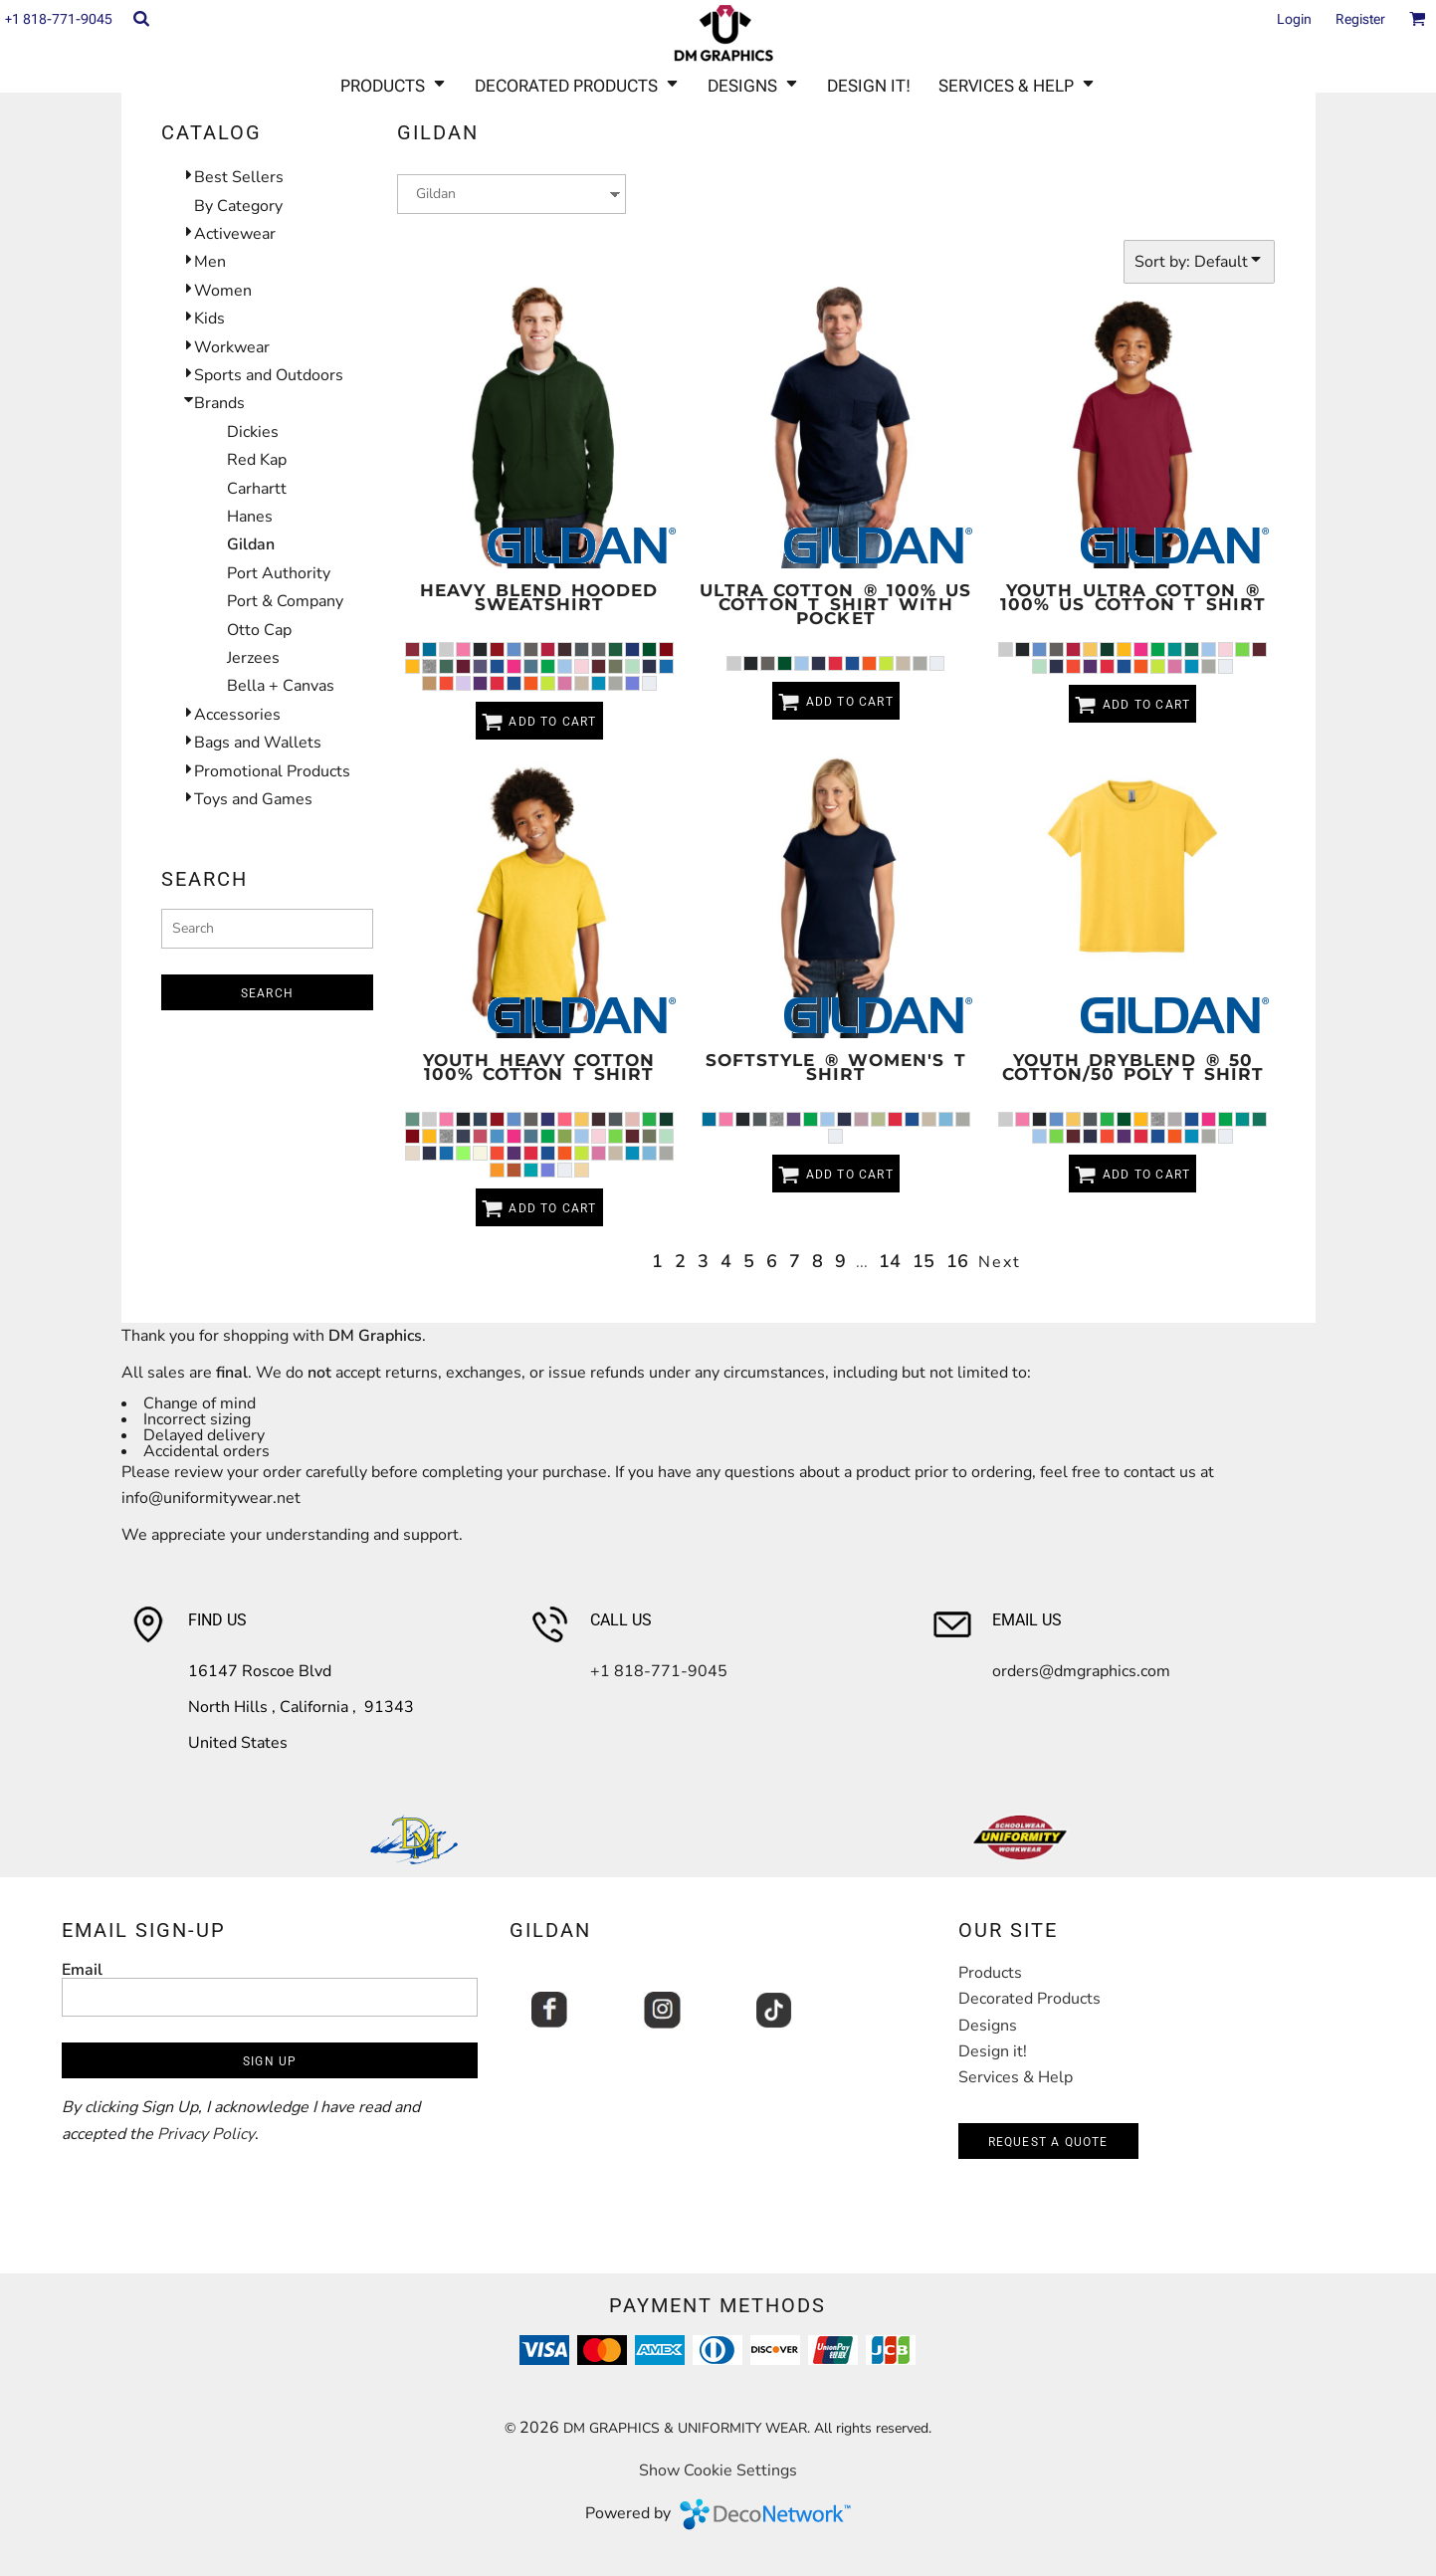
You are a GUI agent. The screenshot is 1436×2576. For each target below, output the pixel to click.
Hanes (250, 517)
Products (990, 1973)
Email (82, 1969)
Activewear (235, 234)
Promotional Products (272, 771)
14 (890, 1261)
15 (923, 1261)
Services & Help (1015, 2077)
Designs (987, 2026)
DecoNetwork (765, 2514)
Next (999, 1262)
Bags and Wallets (257, 742)
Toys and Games (253, 799)
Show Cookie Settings (718, 2470)
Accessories (237, 715)
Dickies (253, 432)
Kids (209, 318)
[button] (140, 18)
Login (1294, 19)
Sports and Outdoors (268, 375)
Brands (219, 403)
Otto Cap (259, 630)
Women (223, 291)
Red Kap (257, 460)
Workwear (232, 347)
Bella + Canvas (280, 686)
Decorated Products (1029, 1999)
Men (210, 262)
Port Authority (278, 573)
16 (957, 1261)
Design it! (992, 2051)
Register (1360, 19)
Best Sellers (239, 177)
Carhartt (257, 489)
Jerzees (253, 658)
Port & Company (285, 601)
